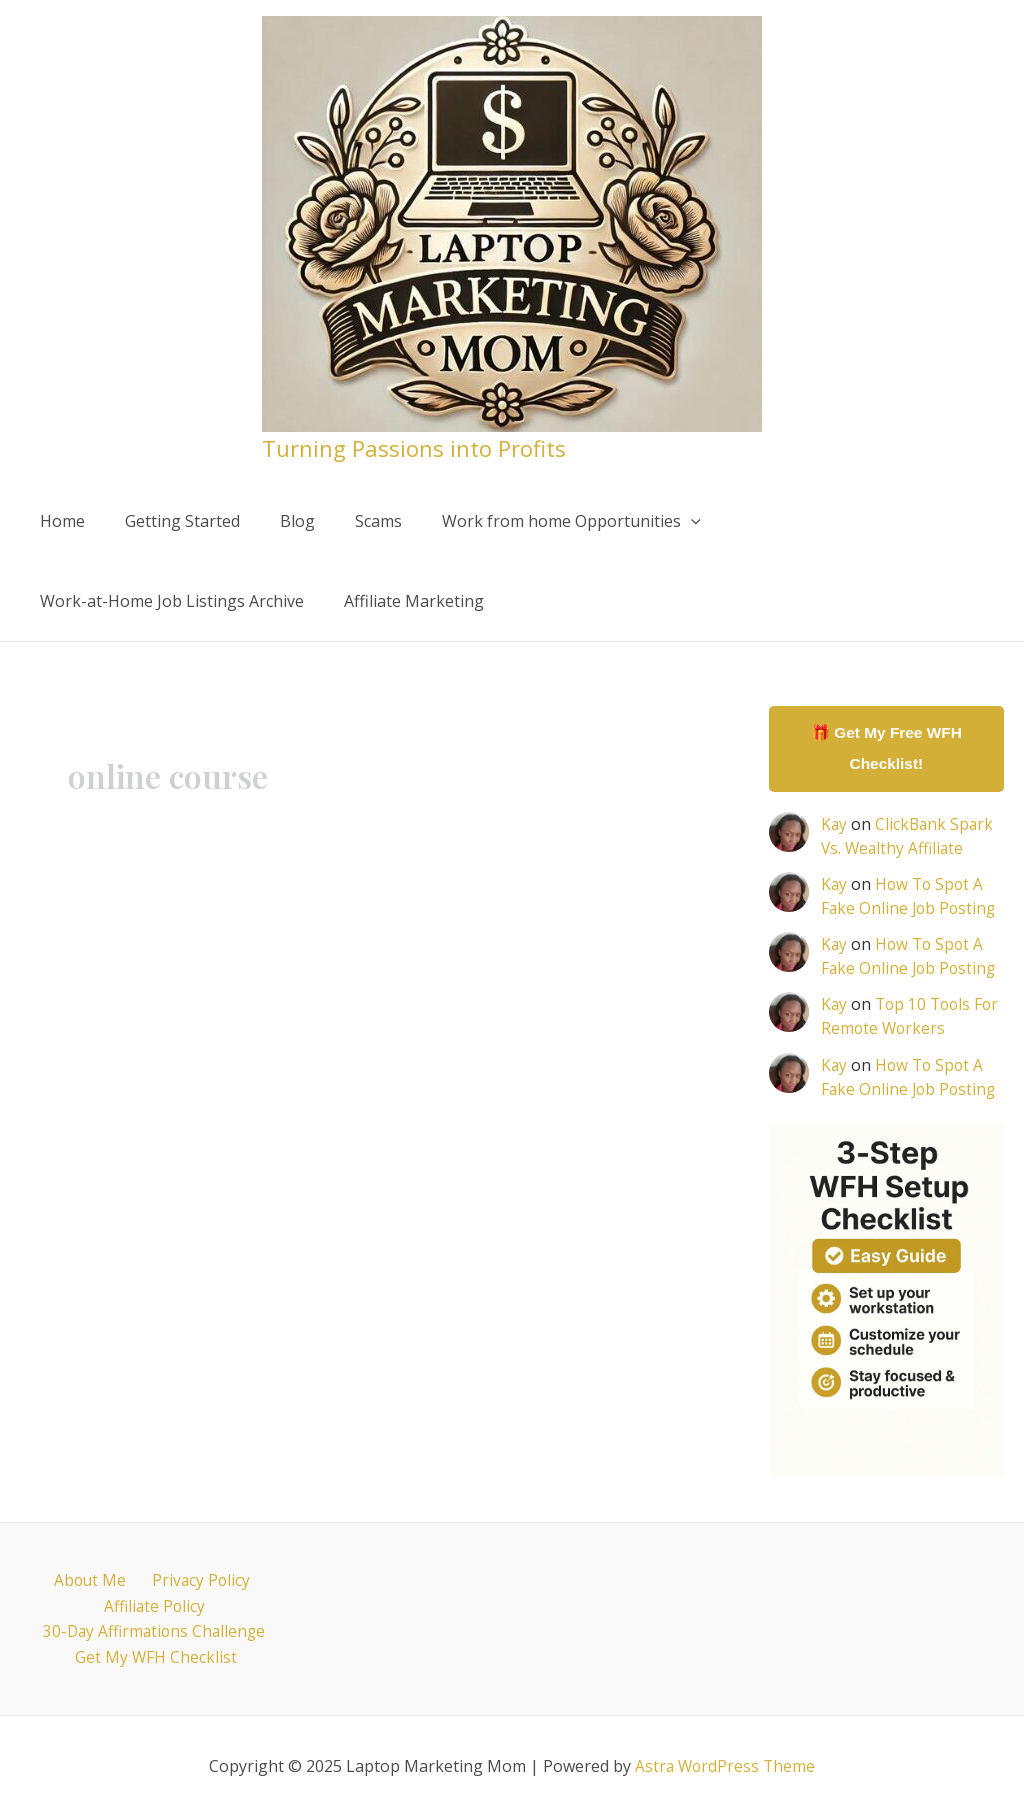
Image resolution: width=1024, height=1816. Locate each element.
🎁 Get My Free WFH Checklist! (886, 749)
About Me (92, 1578)
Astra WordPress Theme (725, 1766)
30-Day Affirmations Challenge (154, 1630)
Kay (834, 826)
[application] (655, 521)
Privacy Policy (195, 1578)
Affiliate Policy (154, 1604)
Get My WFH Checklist (158, 1657)
